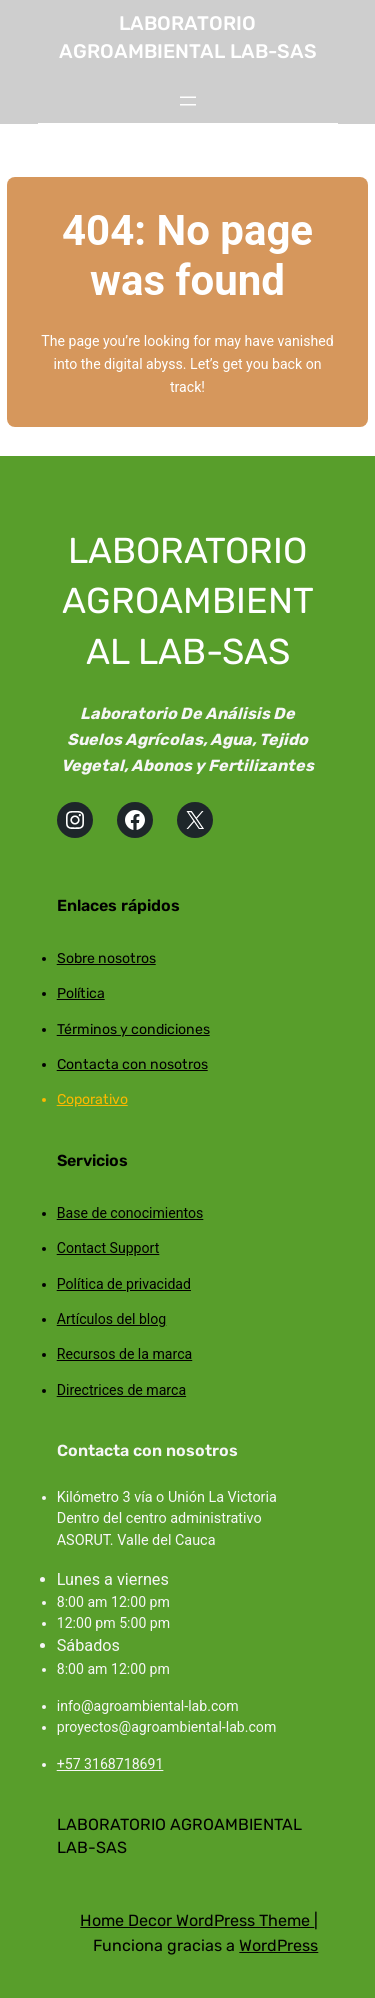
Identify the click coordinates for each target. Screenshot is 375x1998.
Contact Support (108, 1248)
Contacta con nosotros (132, 1064)
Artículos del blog (112, 1319)
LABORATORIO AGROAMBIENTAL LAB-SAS (188, 601)
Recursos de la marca (125, 1354)
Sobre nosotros (106, 958)
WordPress (278, 1945)
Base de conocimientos (130, 1213)
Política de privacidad (124, 1284)
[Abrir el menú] (188, 101)
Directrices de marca (121, 1390)
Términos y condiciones (133, 1029)
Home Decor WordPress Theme (197, 1920)
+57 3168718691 (110, 1764)
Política (81, 993)
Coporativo (92, 1099)
